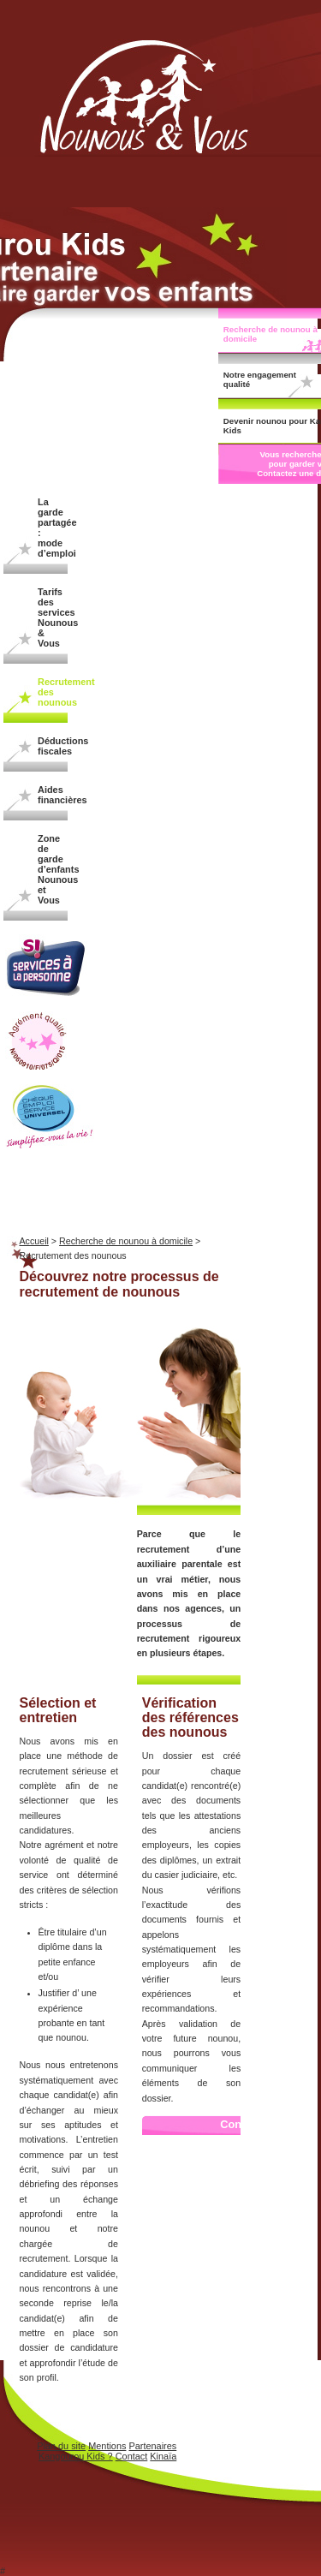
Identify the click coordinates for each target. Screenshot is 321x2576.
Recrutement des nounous (53, 692)
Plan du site (61, 2446)
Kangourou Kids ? (76, 2456)
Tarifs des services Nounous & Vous (53, 617)
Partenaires (152, 2446)
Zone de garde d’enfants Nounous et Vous (53, 869)
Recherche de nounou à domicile (126, 1241)
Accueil (34, 1241)
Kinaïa (163, 2456)
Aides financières (53, 794)
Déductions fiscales (53, 746)
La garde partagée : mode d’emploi (53, 527)
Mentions (107, 2446)
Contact (132, 2456)
